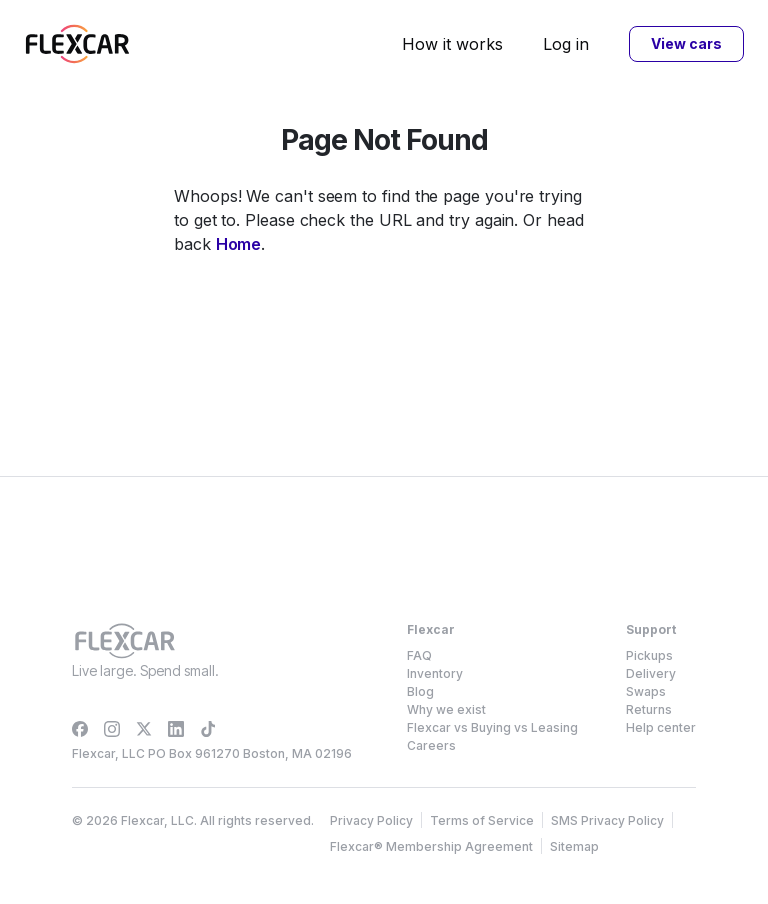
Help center (661, 727)
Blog (420, 691)
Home (239, 244)
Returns (649, 709)
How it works (452, 44)
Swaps (646, 691)
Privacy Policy (371, 820)
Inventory (435, 673)
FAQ (419, 655)
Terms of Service (482, 820)
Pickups (649, 655)
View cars (686, 43)
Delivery (651, 673)
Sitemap (574, 846)
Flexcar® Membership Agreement (431, 846)
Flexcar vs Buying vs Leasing (492, 727)
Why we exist (446, 709)
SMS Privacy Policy (607, 820)
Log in (566, 44)
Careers (431, 745)
